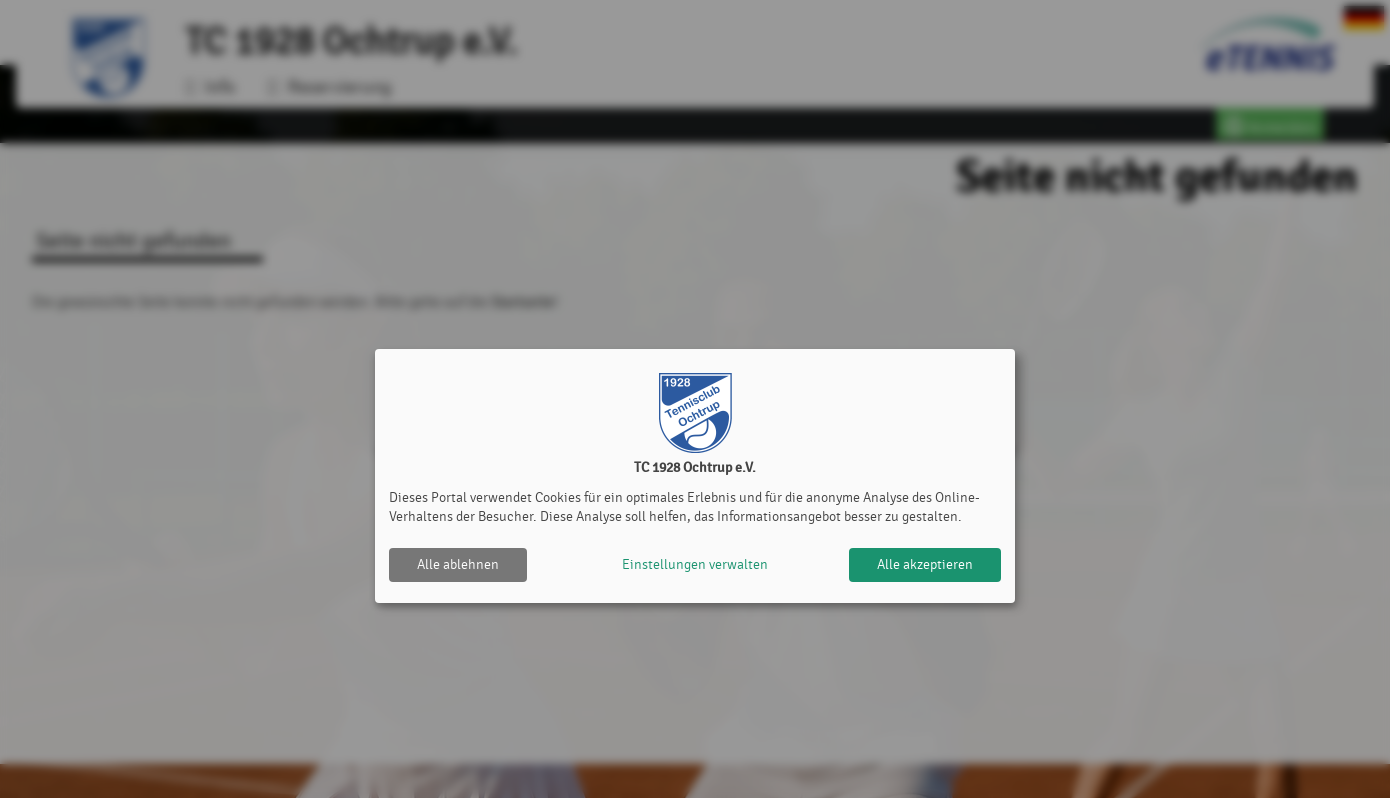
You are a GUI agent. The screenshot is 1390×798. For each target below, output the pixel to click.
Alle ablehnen (458, 564)
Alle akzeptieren (925, 564)
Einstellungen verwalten (695, 564)
